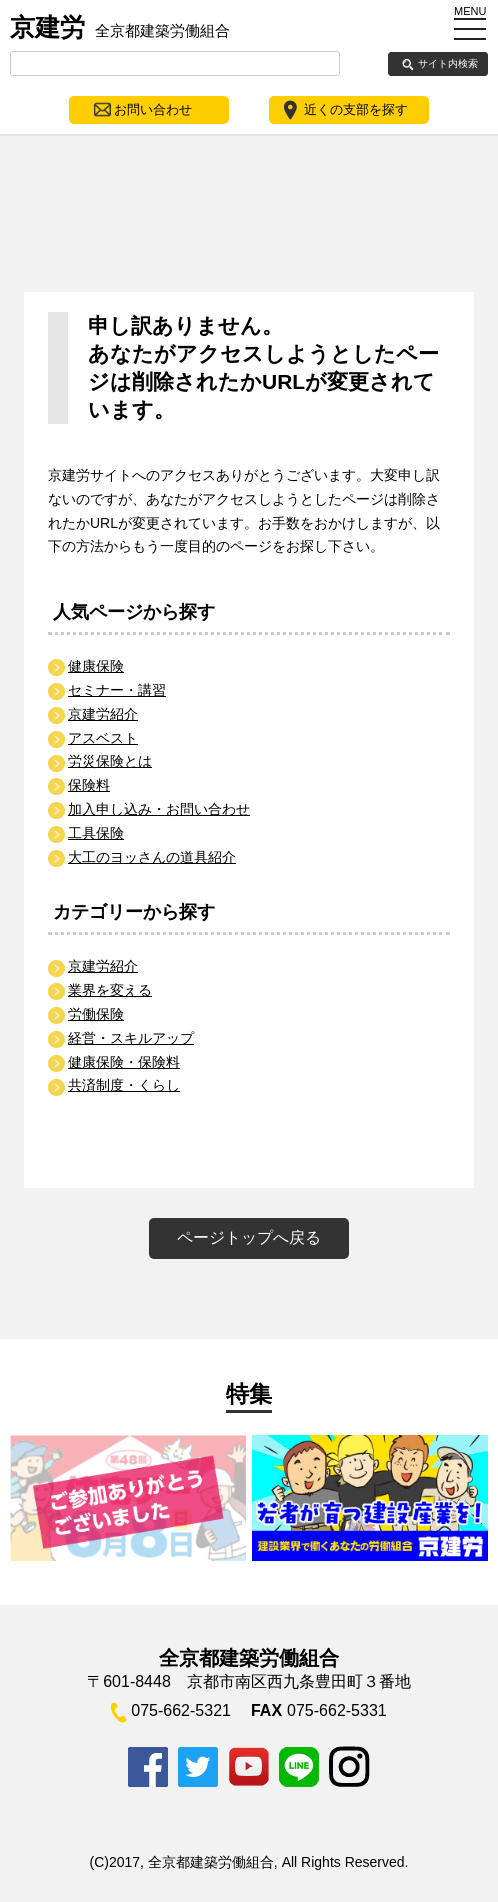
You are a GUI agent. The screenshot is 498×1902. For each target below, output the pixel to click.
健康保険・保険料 (124, 1062)
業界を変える (110, 990)
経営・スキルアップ (131, 1038)
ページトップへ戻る (249, 1237)
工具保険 (96, 833)
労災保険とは (110, 761)
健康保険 (96, 666)
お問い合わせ (153, 109)
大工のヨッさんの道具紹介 (152, 857)
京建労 (120, 27)
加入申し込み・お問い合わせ (159, 809)
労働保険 (96, 1014)
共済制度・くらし (124, 1085)
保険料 (89, 785)
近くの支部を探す (356, 109)
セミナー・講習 (117, 690)
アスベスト (103, 738)
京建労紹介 (103, 714)
